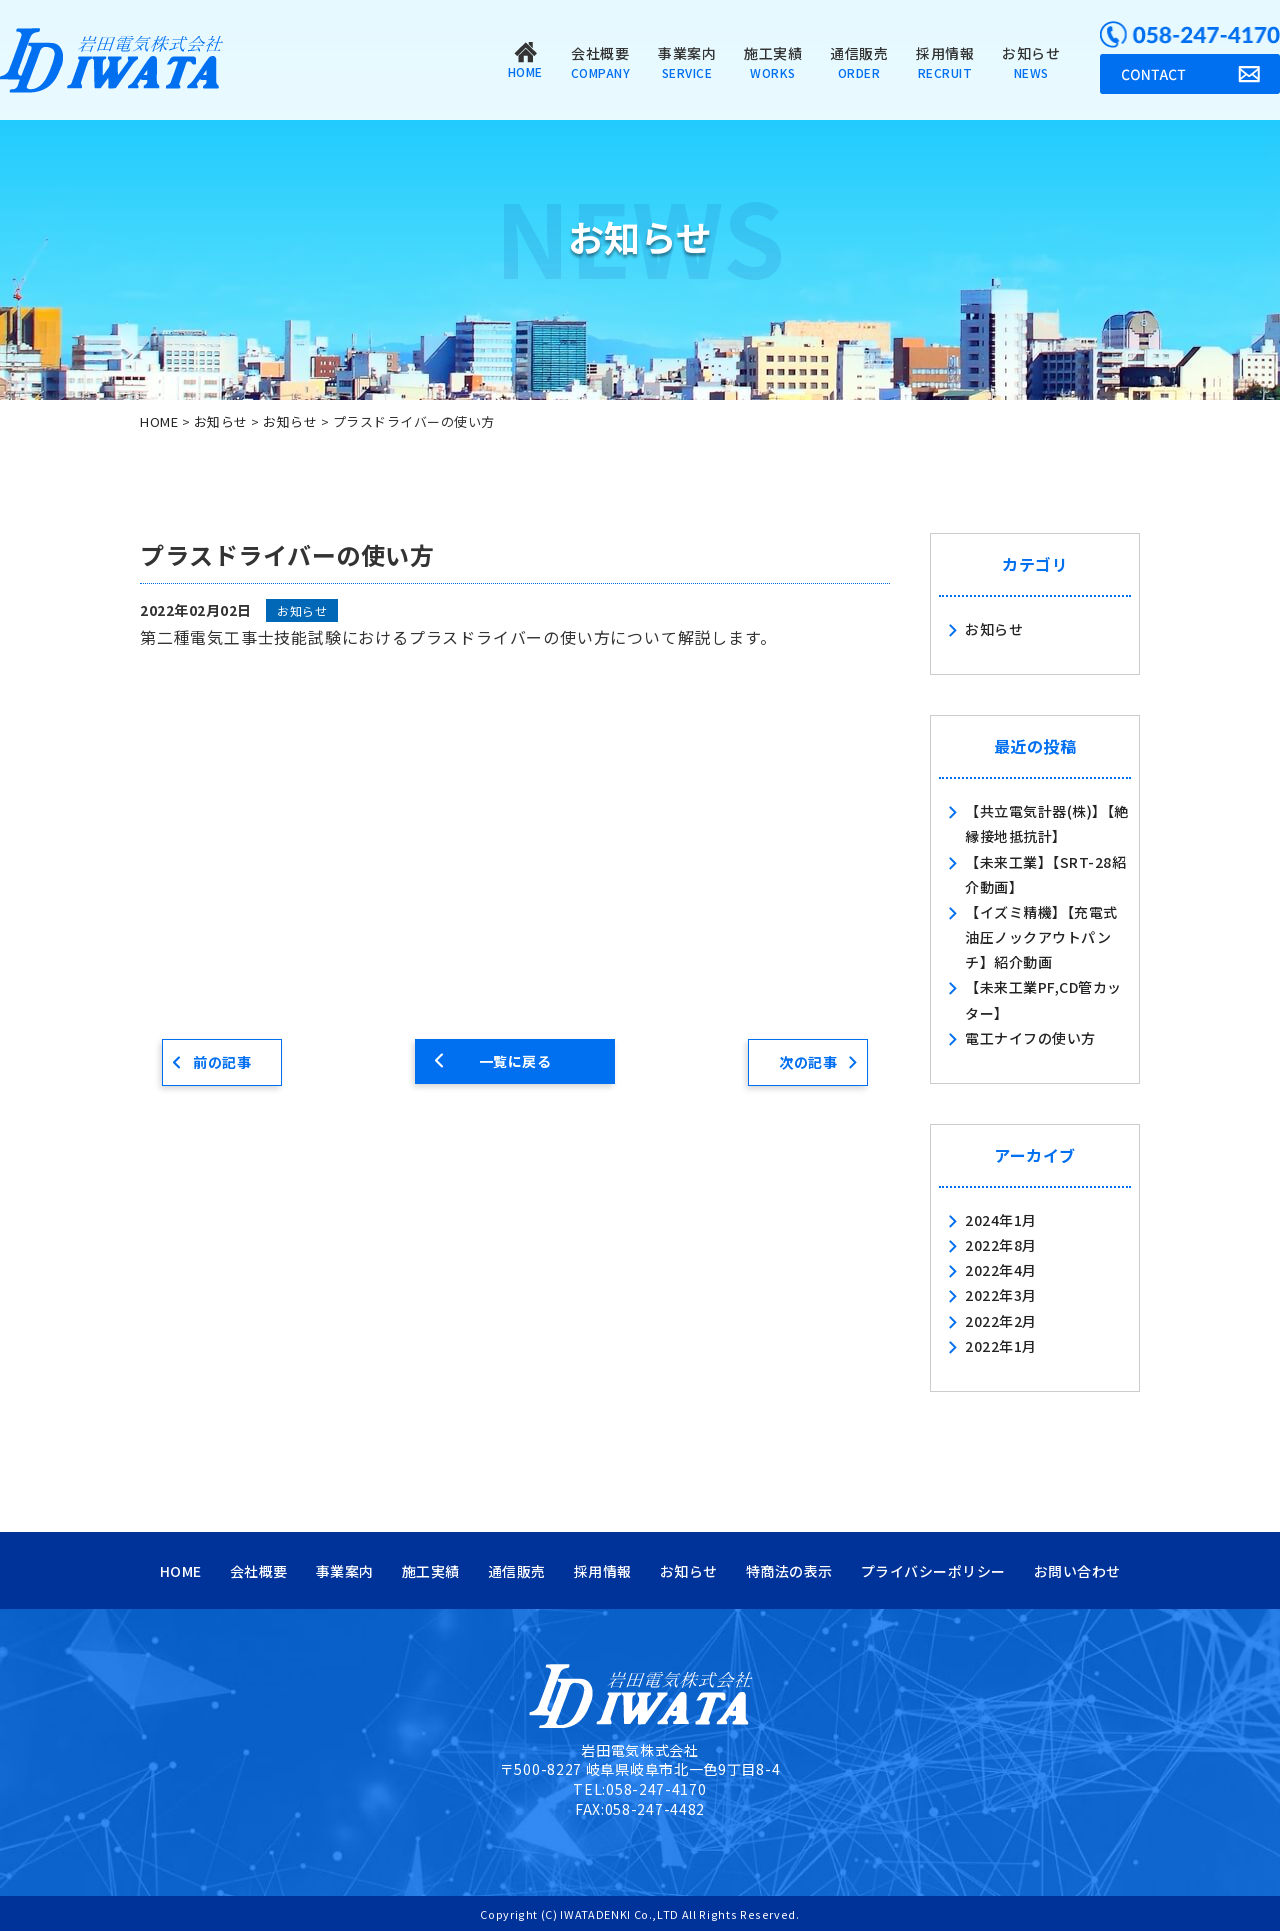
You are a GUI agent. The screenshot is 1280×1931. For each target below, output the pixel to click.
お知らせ (1031, 61)
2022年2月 (1001, 1321)
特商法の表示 (789, 1571)
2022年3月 (1001, 1295)
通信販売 (859, 61)
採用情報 (945, 61)
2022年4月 (1001, 1270)
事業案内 (687, 61)
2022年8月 (1001, 1245)
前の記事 (222, 1062)
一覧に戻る (515, 1061)
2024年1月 (1001, 1220)
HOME (181, 1571)
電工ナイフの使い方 (1030, 1038)
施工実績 (773, 61)
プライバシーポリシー (933, 1571)
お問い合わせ (1077, 1571)
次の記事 (808, 1062)
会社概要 (601, 61)
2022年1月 (1001, 1346)
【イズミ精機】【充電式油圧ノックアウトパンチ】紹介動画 (1041, 937)
